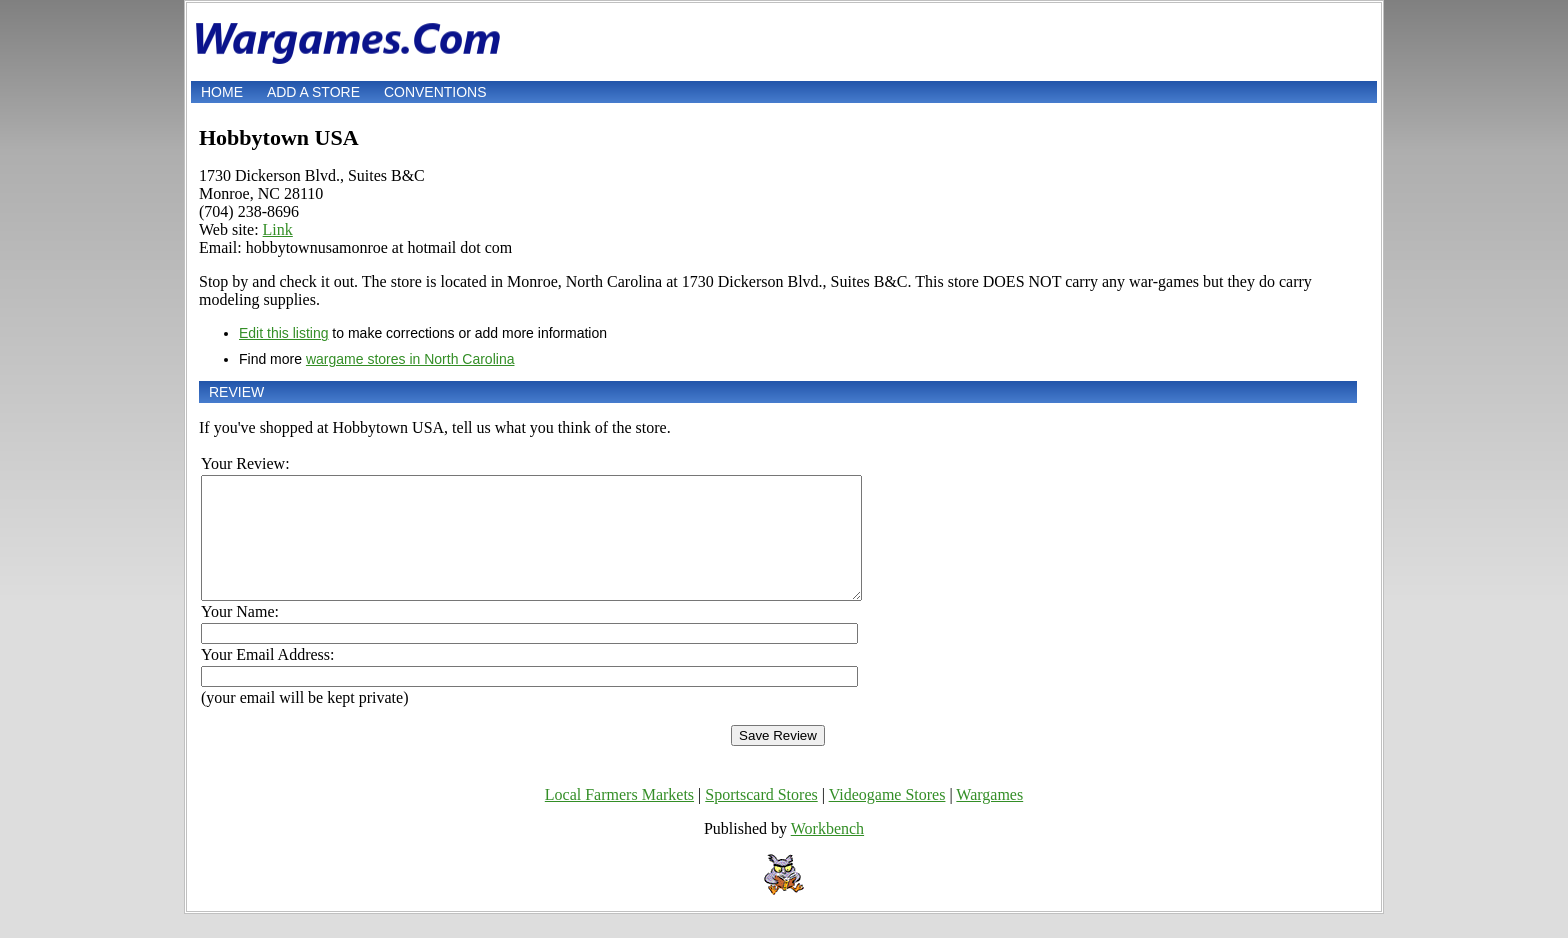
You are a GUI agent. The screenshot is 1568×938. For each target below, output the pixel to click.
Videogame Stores (887, 818)
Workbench (827, 852)
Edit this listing (283, 333)
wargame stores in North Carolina (410, 359)
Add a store (313, 92)
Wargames (989, 818)
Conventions (435, 92)
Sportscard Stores (761, 818)
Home (222, 92)
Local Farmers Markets (619, 818)
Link (278, 229)
